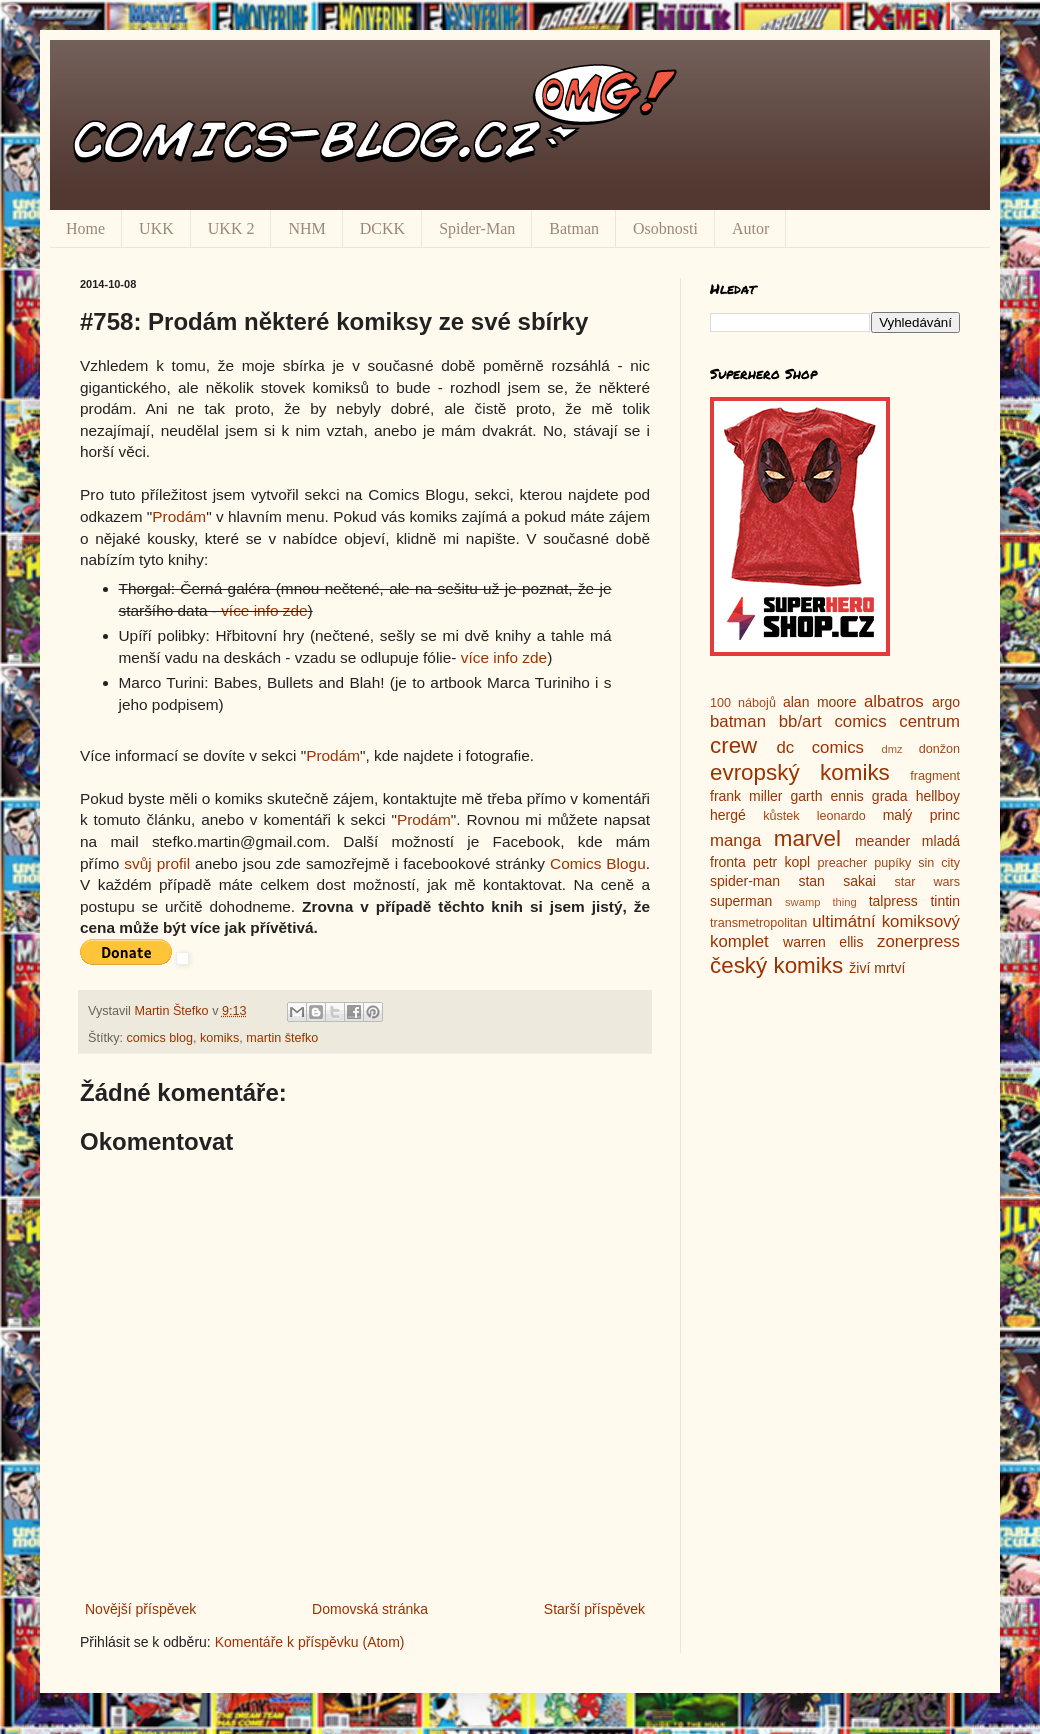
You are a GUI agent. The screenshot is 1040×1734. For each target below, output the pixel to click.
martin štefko (282, 1038)
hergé (728, 815)
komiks (219, 1038)
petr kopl (781, 862)
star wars (927, 882)
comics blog (160, 1038)
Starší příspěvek (594, 1609)
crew (733, 745)
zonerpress (918, 941)
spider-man (745, 881)
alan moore (820, 702)
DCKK (382, 228)
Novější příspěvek (140, 1609)
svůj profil (157, 863)
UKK (156, 228)
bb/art (800, 721)
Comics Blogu (598, 863)
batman (738, 721)
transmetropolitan (758, 923)
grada (890, 796)
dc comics (820, 747)
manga (735, 840)
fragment (935, 776)
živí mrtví (877, 968)
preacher (843, 863)
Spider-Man (477, 228)
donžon (939, 749)
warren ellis (823, 942)
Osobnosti (665, 228)
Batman (574, 228)
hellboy (938, 796)
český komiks (776, 965)
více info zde (264, 610)
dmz (892, 749)
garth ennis (827, 796)
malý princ (921, 815)
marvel (807, 838)
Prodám (179, 516)
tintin (945, 901)
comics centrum (897, 721)
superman (741, 901)
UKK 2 (231, 228)
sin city (939, 863)
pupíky (892, 863)
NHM (306, 228)
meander (882, 841)
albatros (894, 701)
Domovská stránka (370, 1609)
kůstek (781, 816)
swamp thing (821, 902)
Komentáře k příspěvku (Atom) (310, 1642)
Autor (750, 228)
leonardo (841, 816)
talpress (893, 901)
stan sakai (837, 881)
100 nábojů (743, 703)
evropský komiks (800, 772)
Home (85, 228)
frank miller (746, 796)
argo (946, 702)
